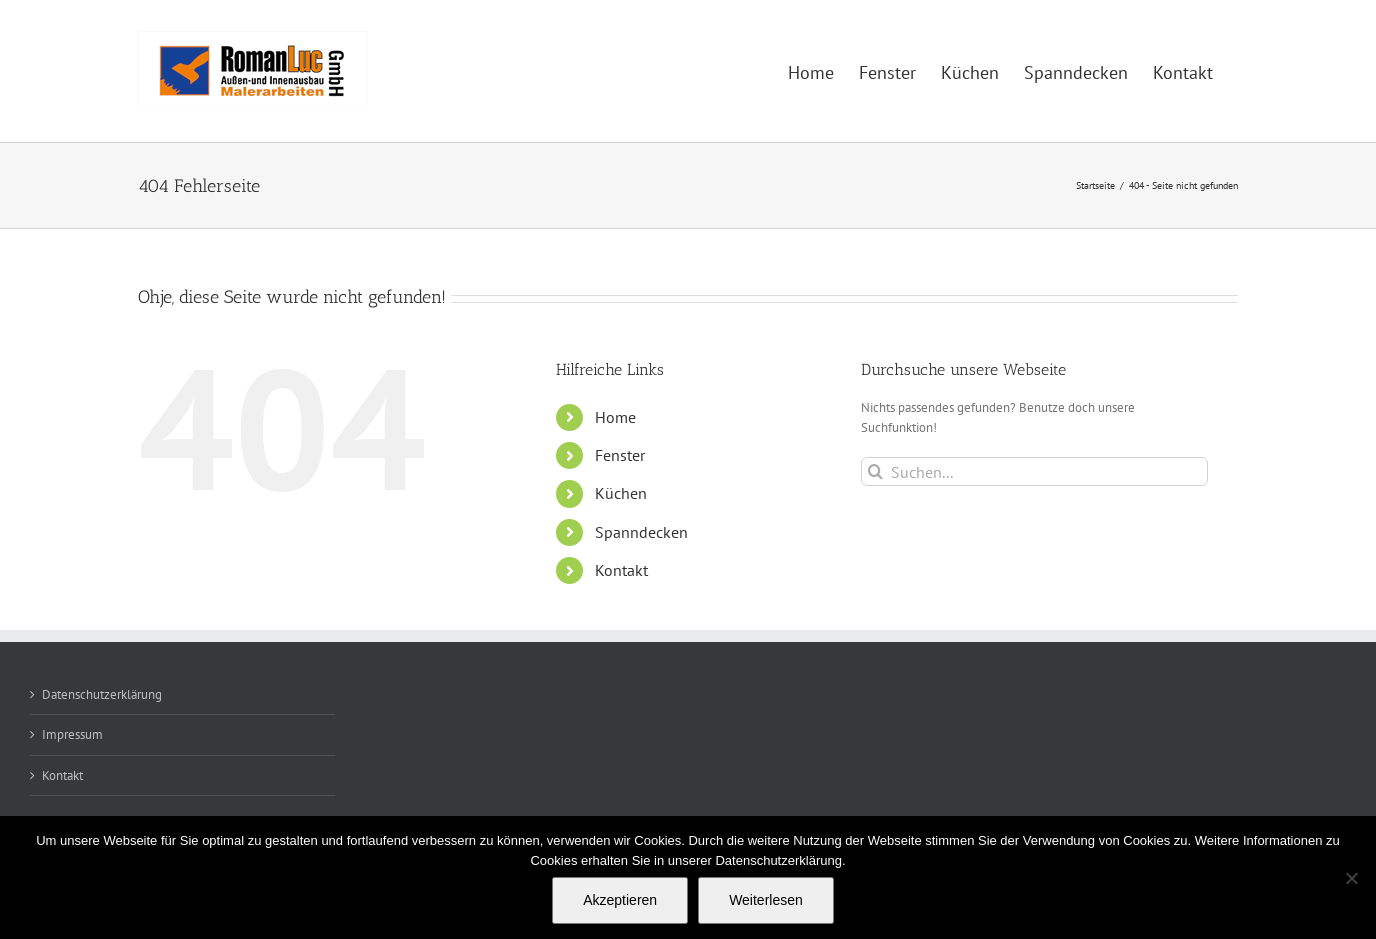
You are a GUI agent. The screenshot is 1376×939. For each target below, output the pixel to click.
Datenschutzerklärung (102, 694)
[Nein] (1351, 878)
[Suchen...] (1034, 471)
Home (615, 417)
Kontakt (621, 570)
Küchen (621, 493)
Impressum (72, 734)
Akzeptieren (620, 900)
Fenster (620, 455)
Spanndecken (641, 532)
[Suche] (875, 471)
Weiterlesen (766, 900)
